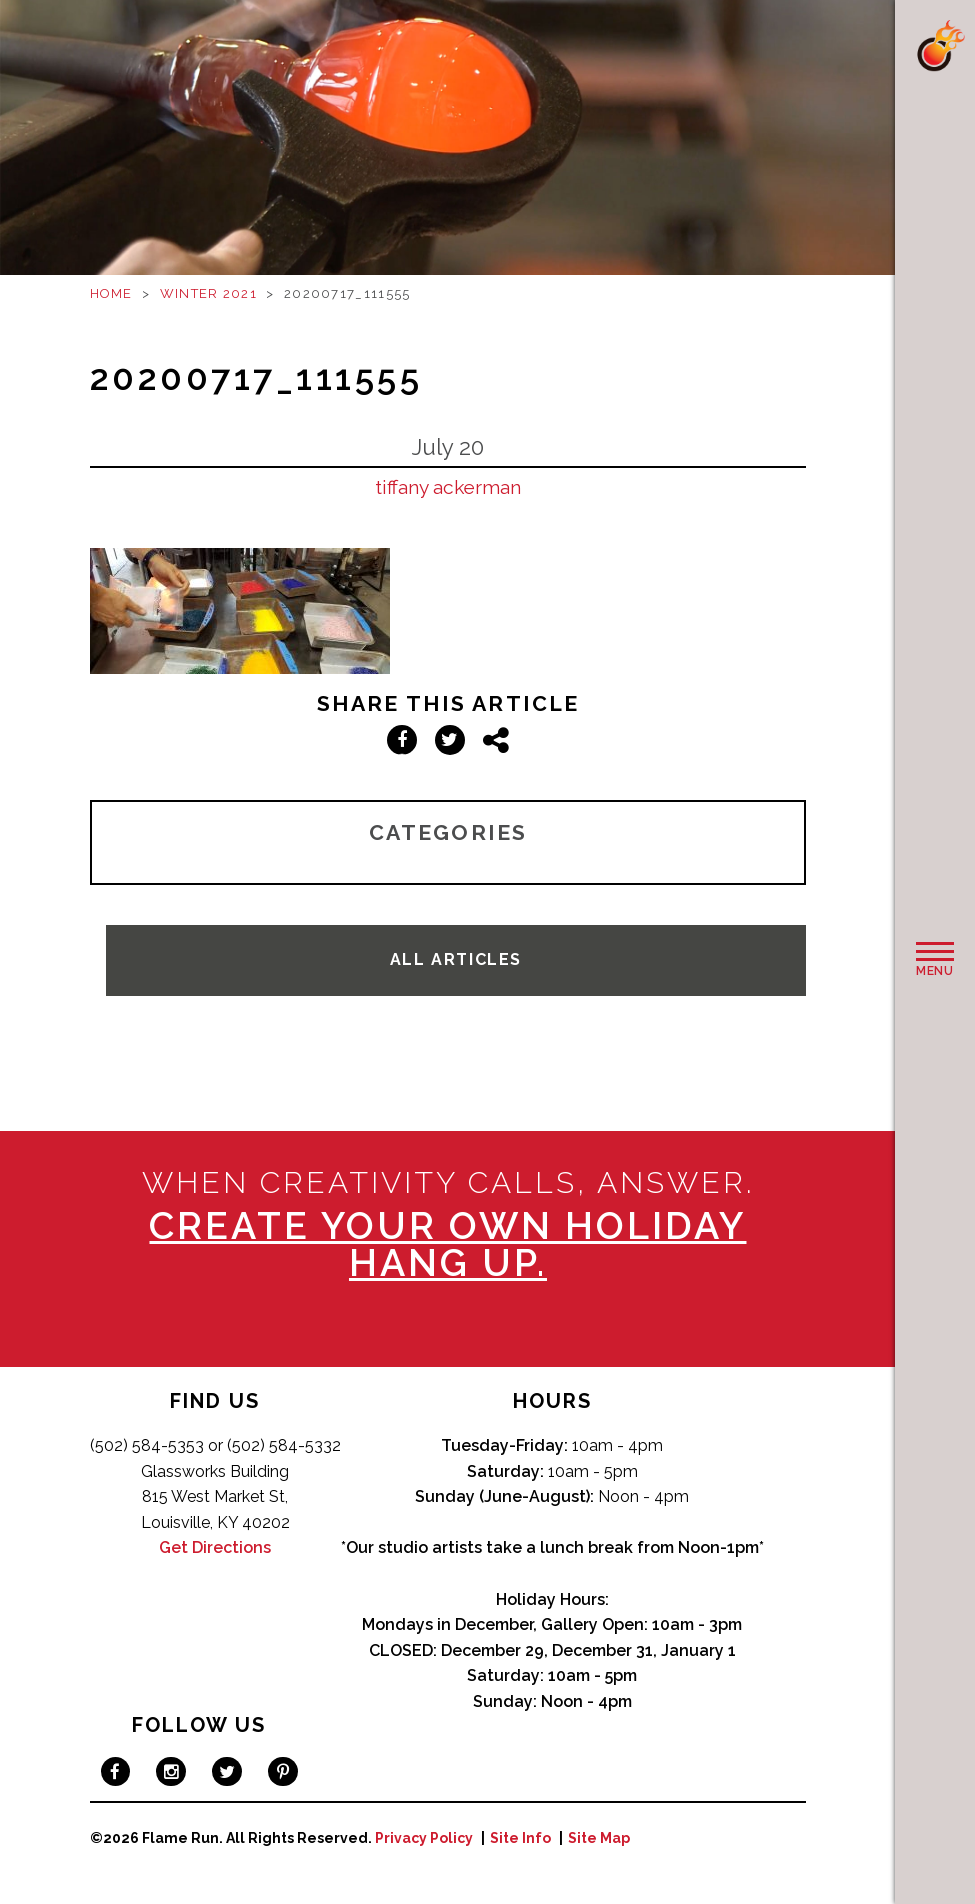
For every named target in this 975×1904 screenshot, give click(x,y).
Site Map (599, 1838)
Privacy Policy (424, 1838)
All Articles (456, 959)
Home (111, 293)
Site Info (520, 1838)
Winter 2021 (208, 293)
